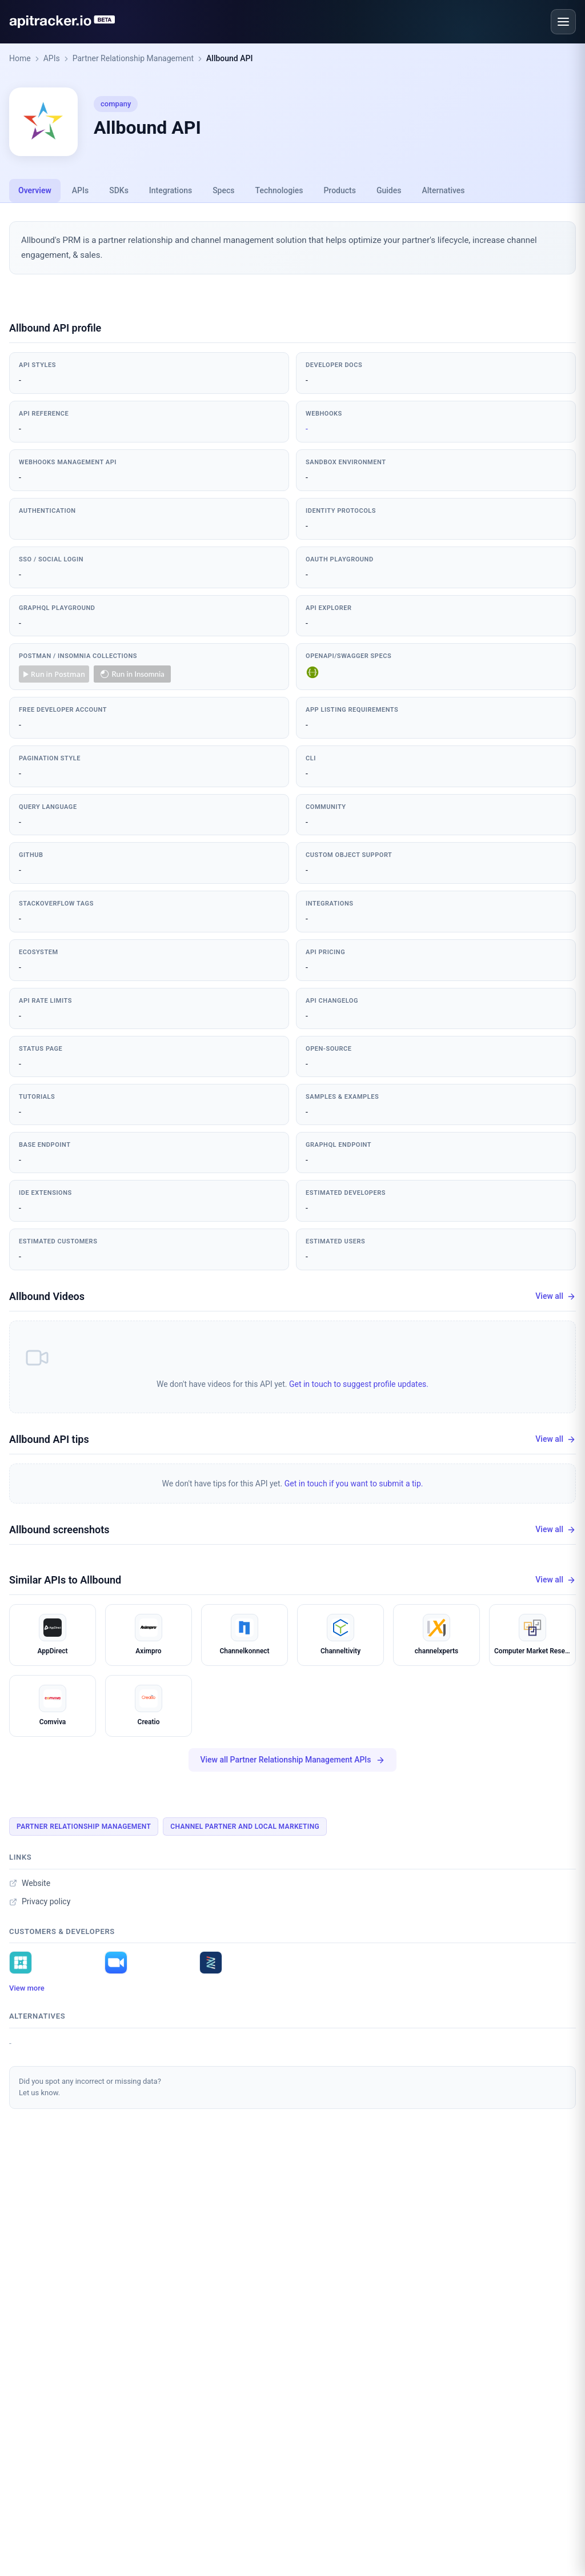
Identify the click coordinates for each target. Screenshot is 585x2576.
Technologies (279, 190)
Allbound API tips (49, 1439)
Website (29, 1883)
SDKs (119, 190)
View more (27, 1988)
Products (339, 190)
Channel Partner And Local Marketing (244, 1827)
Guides (388, 190)
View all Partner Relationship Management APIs (292, 1760)
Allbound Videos (47, 1296)
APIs (51, 58)
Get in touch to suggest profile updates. (358, 1384)
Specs (223, 190)
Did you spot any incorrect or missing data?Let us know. (90, 2087)
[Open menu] (563, 21)
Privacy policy (39, 1901)
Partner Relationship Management (133, 58)
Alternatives (443, 190)
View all (555, 1296)
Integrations (170, 190)
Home (20, 58)
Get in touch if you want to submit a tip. (354, 1483)
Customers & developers (62, 1931)
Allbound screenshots (59, 1530)
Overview (34, 190)
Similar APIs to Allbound (65, 1580)
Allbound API (229, 58)
